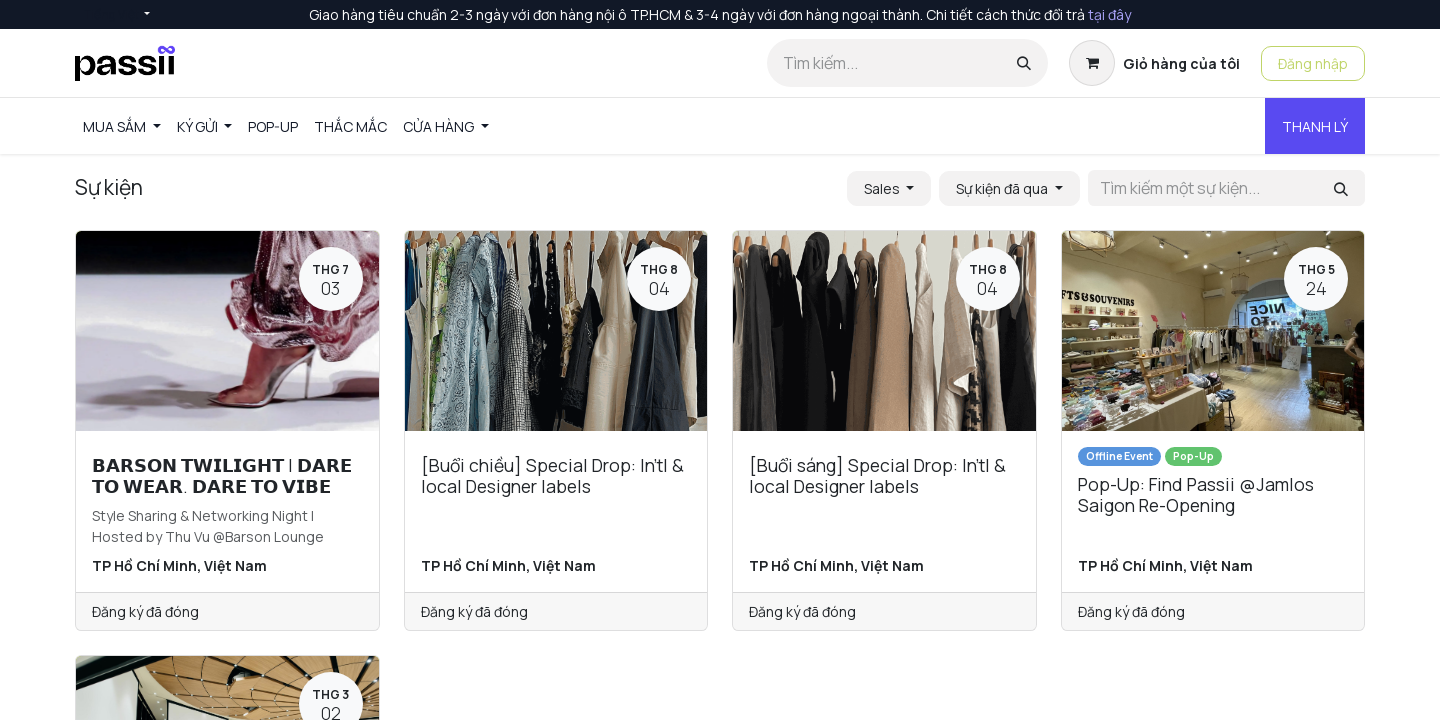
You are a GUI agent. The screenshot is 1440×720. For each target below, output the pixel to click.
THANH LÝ (1315, 126)
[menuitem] (122, 126)
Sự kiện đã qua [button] (1003, 188)
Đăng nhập (1313, 63)
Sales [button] (883, 188)
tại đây (1109, 14)
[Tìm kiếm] (1024, 63)
